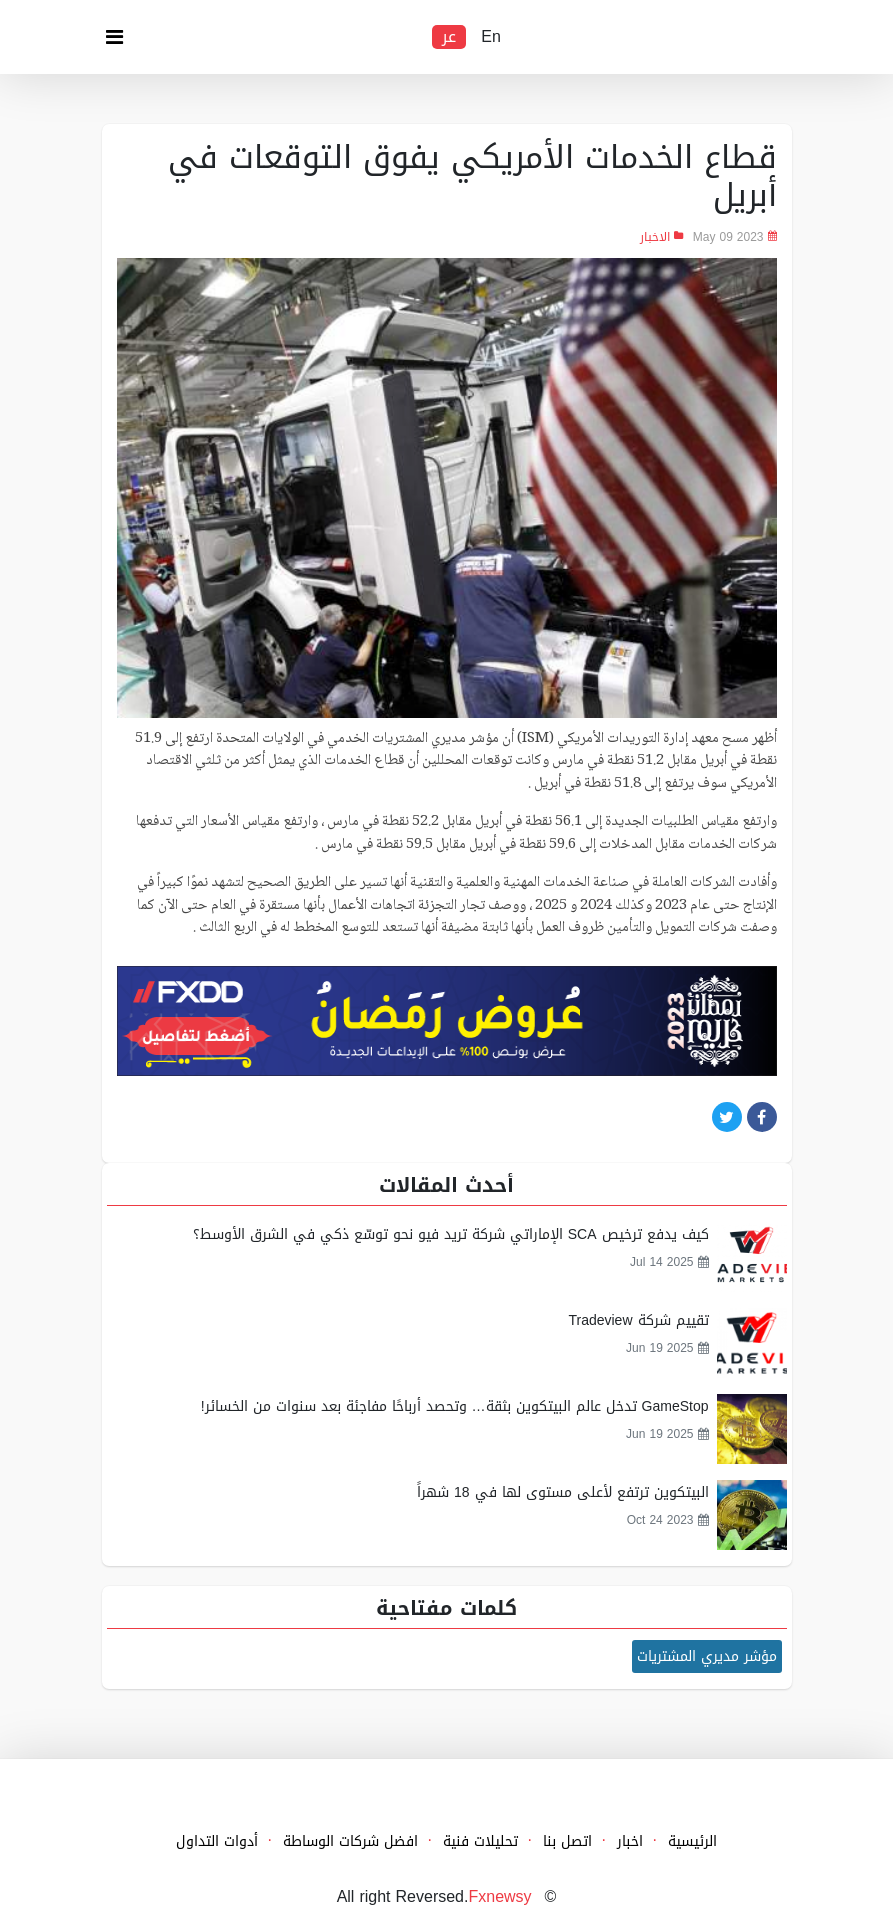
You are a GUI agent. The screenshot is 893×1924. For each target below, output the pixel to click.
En (491, 37)
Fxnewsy (499, 1896)
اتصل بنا (567, 1841)
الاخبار (655, 237)
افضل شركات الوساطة (350, 1841)
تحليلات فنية (480, 1841)
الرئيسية (692, 1841)
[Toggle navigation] (115, 42)
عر (449, 37)
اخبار (630, 1841)
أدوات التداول (217, 1841)
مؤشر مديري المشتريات (707, 1656)
